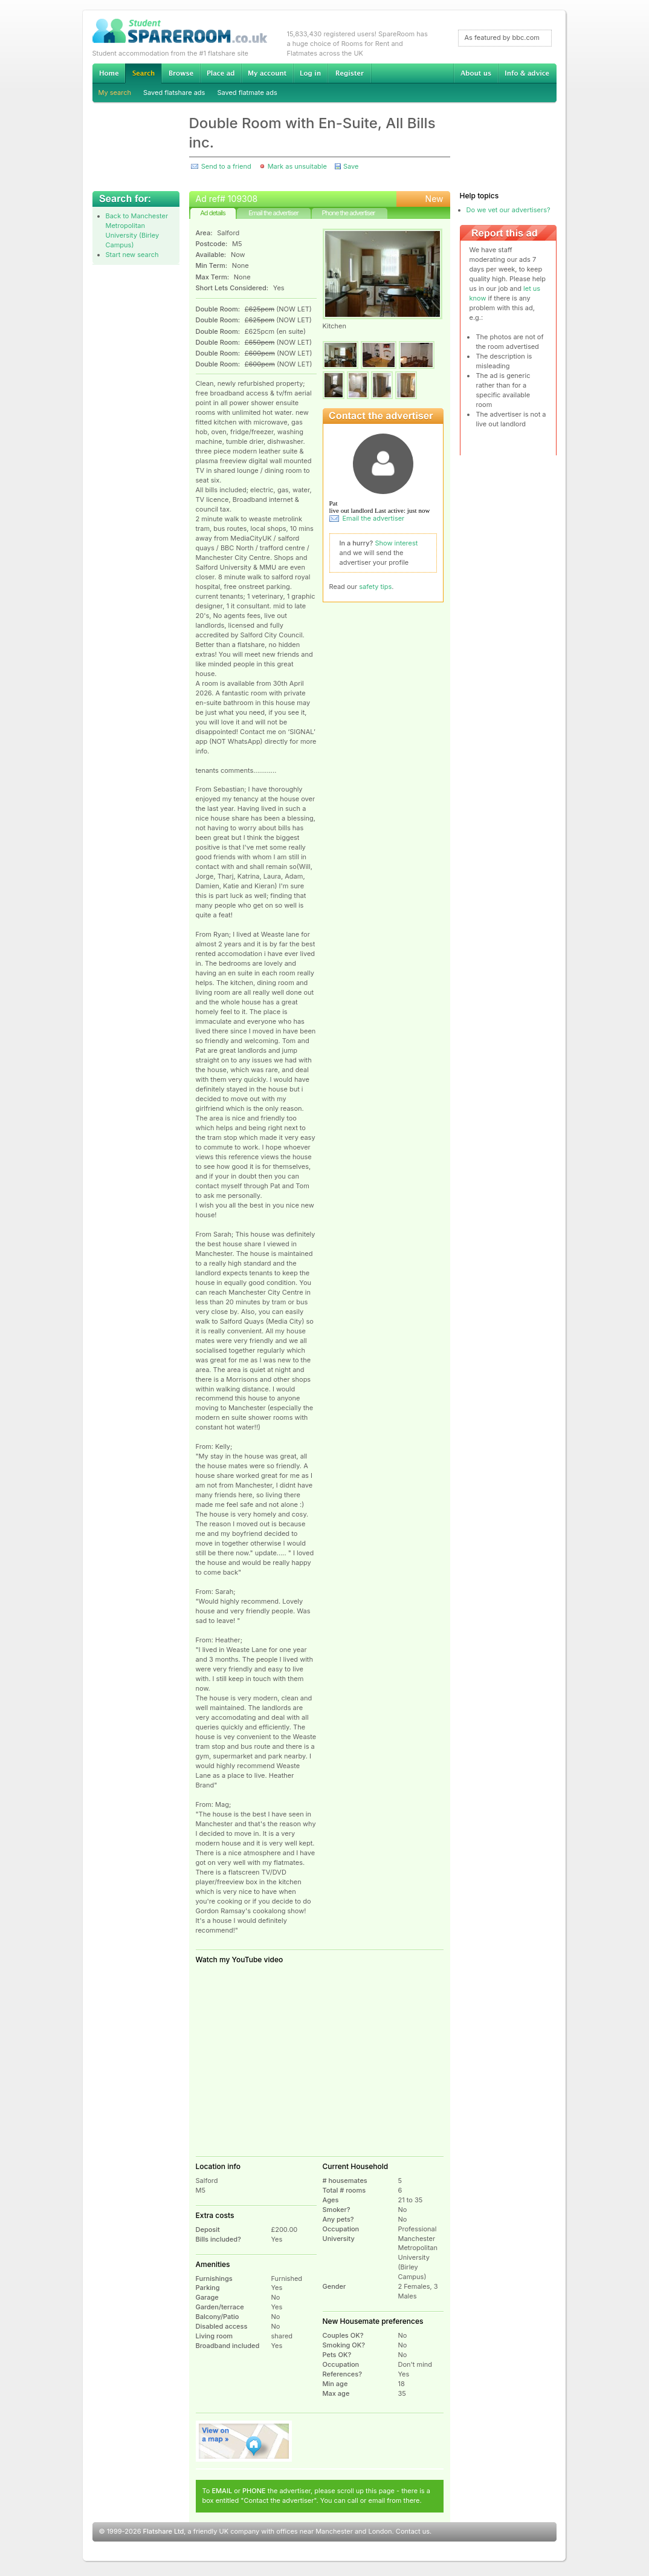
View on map (244, 2441)
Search (143, 73)
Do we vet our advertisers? (509, 210)
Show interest (396, 543)
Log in (310, 73)
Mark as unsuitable (297, 166)
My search (115, 92)
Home (108, 73)
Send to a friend (226, 166)
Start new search (132, 254)
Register (350, 73)
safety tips (375, 586)
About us (475, 73)
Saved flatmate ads (247, 92)
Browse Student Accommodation (180, 73)
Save (350, 166)
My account (267, 73)
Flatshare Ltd (163, 2531)
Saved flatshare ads (174, 92)
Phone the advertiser (348, 213)
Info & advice (527, 73)
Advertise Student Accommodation (220, 73)
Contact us (413, 2531)
